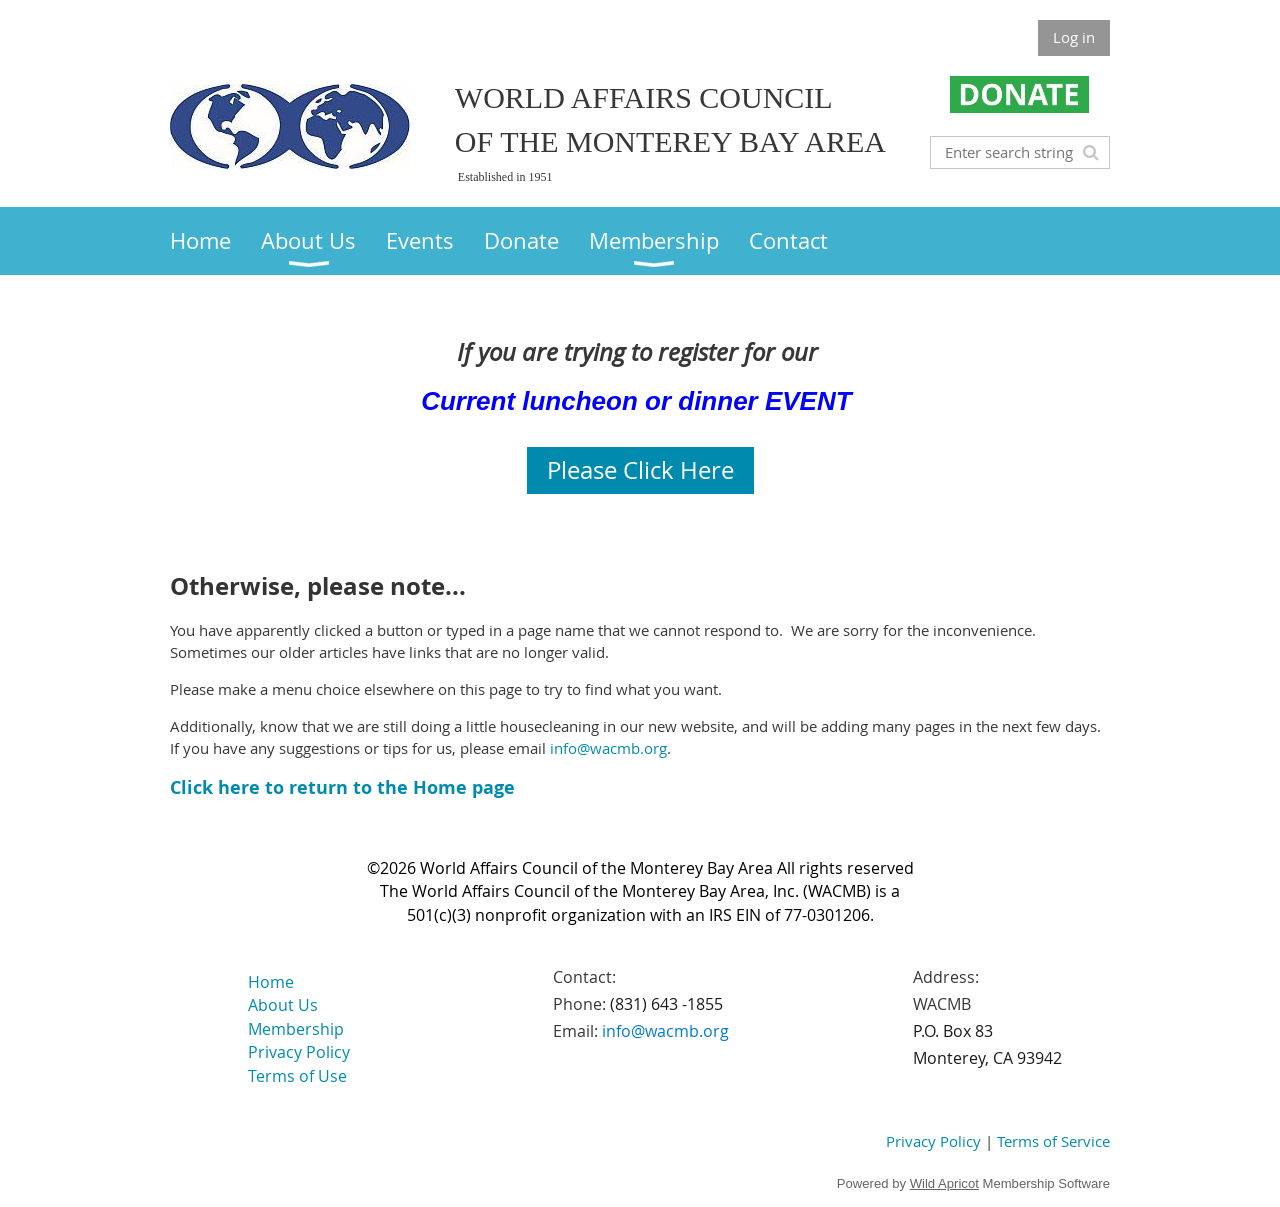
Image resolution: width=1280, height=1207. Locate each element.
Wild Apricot (944, 1183)
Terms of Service (1053, 1141)
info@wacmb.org (608, 748)
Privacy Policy (933, 1141)
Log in (1074, 37)
